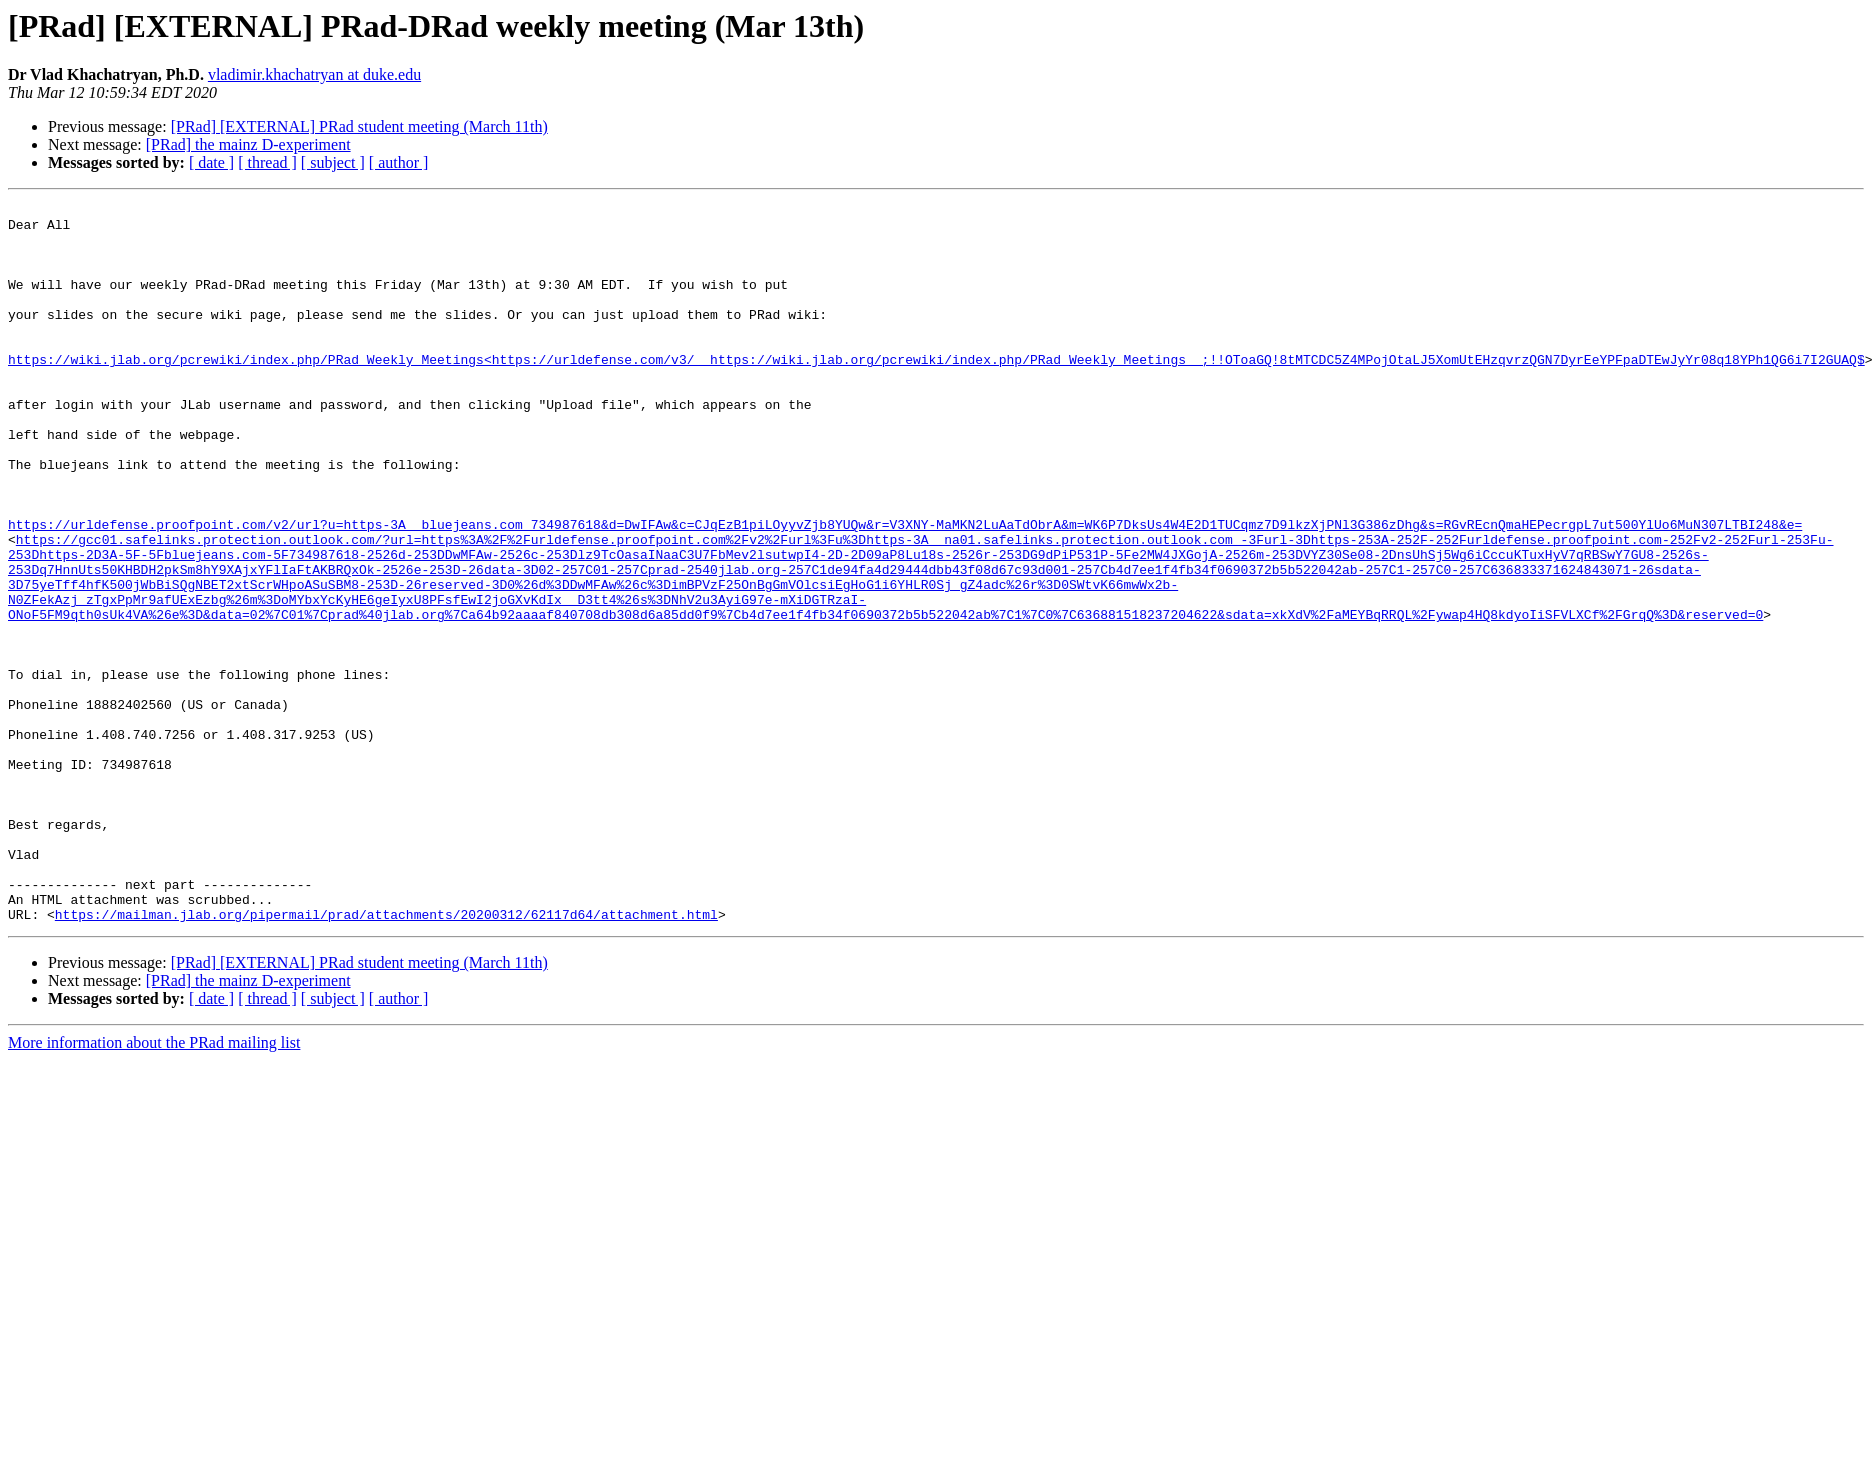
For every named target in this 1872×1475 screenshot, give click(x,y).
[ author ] (399, 162)
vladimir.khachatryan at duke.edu (314, 74)
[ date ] (211, 162)
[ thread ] (267, 162)
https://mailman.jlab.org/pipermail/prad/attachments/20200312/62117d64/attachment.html (386, 1058)
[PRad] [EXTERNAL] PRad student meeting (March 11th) (359, 126)
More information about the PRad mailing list (154, 1186)
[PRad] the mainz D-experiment (248, 144)
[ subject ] (333, 162)
